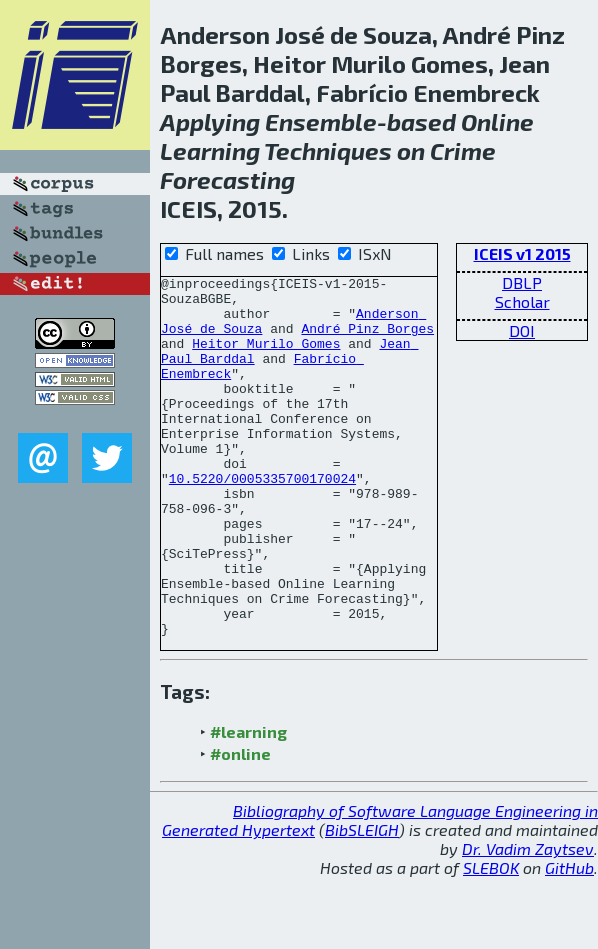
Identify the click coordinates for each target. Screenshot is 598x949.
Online (497, 121)
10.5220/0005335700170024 (262, 520)
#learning (248, 803)
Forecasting (227, 179)
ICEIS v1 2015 (522, 253)
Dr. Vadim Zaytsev (528, 920)
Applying (210, 121)
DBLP (522, 282)
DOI (522, 330)
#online (240, 825)
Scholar (522, 301)
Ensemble (321, 121)
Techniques (328, 150)
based (421, 121)
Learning (210, 150)
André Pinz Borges (367, 340)
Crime (463, 150)
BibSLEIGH (362, 901)
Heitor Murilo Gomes (266, 358)
